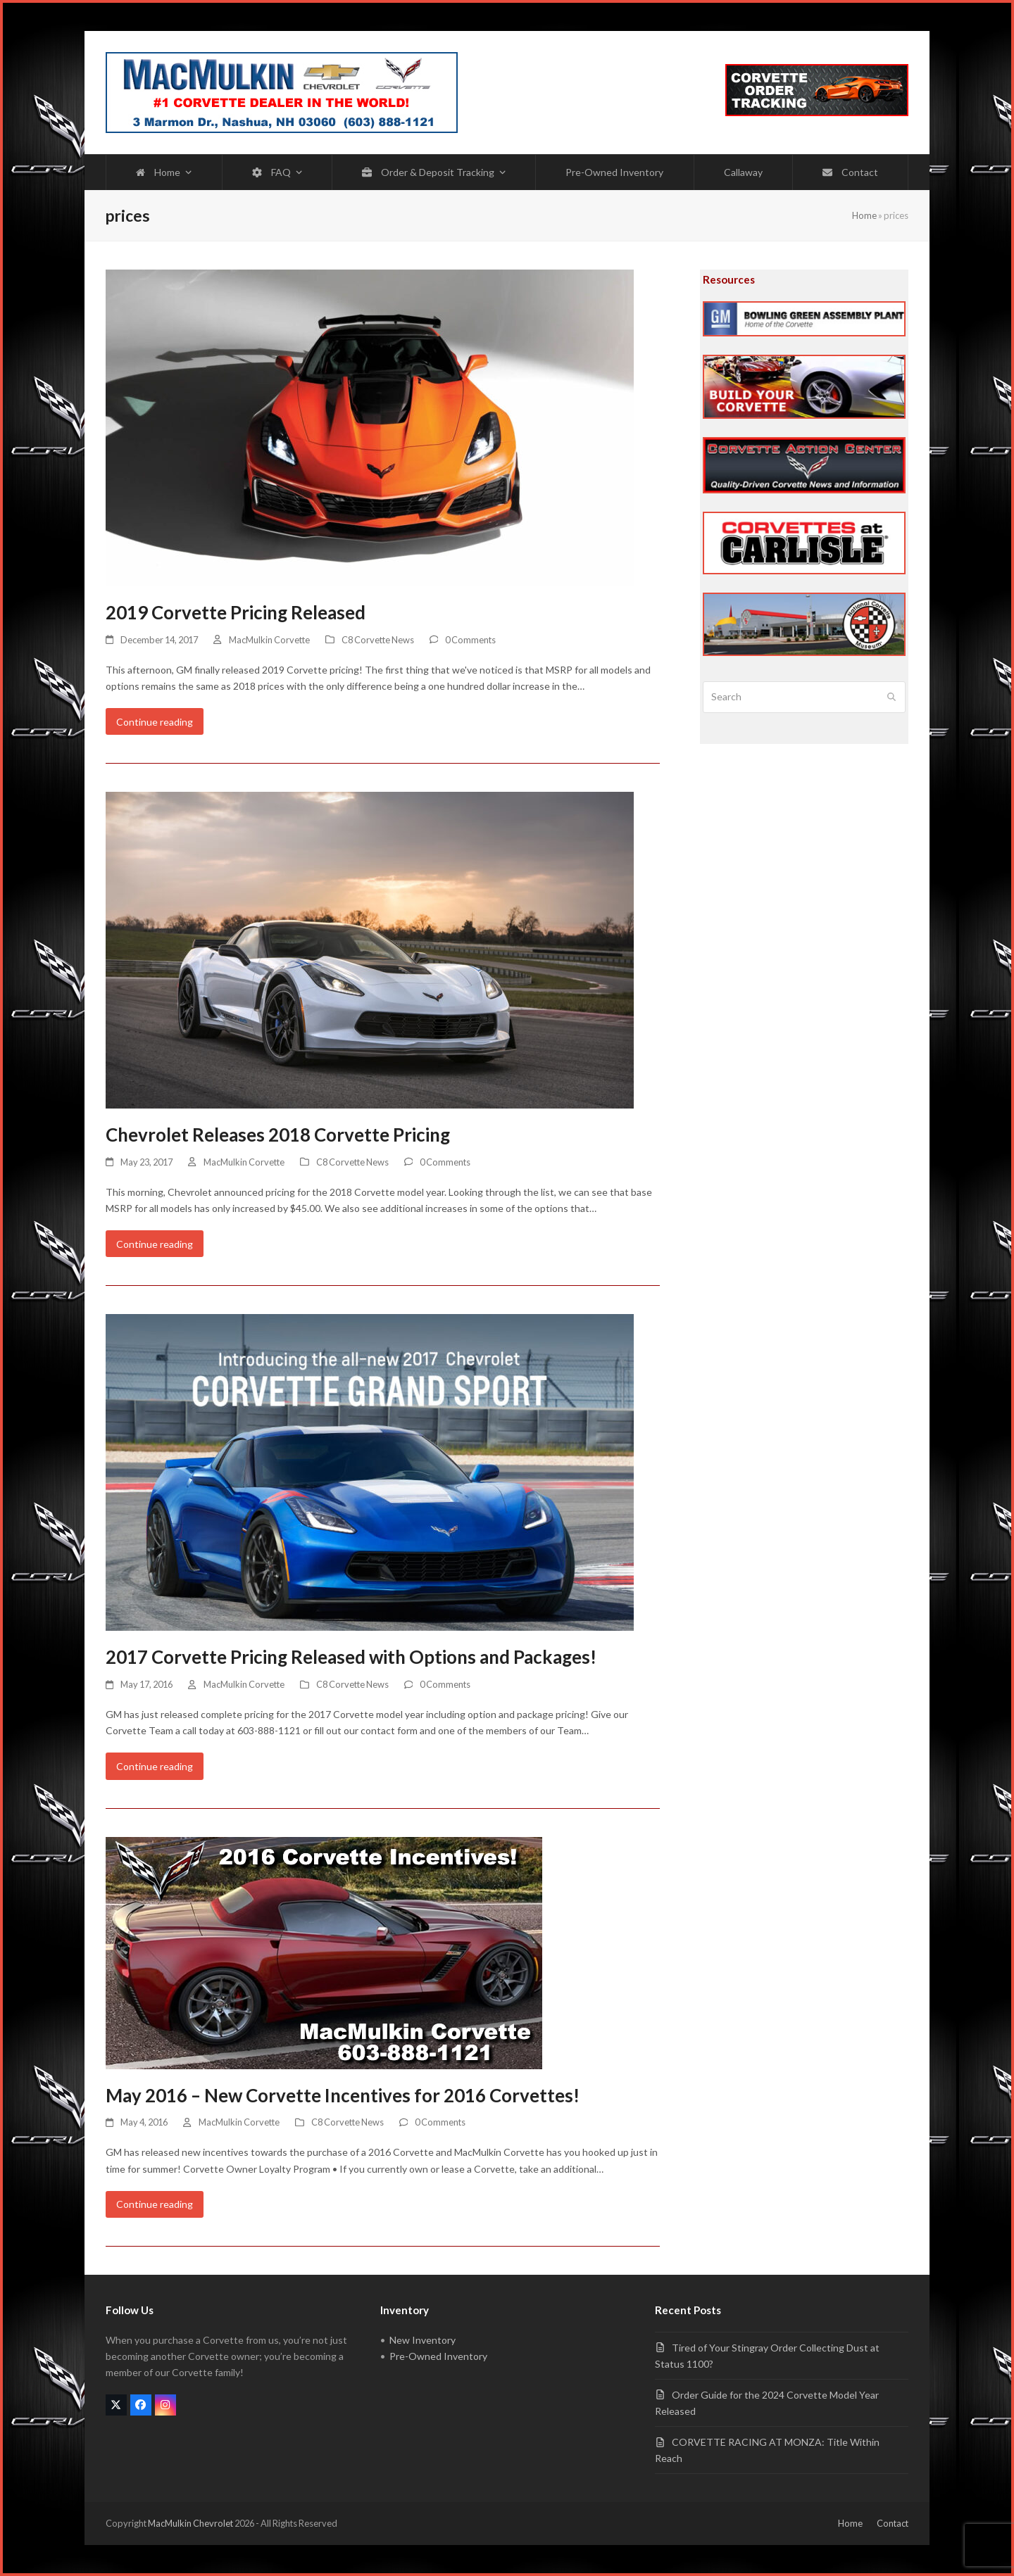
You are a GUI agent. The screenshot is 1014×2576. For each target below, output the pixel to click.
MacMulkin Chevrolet (190, 2523)
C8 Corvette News (378, 639)
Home (864, 215)
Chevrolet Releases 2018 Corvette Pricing (278, 1134)
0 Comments (470, 639)
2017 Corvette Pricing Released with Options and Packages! (351, 1657)
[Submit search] (891, 697)
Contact (892, 2523)
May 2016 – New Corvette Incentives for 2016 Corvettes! (343, 2095)
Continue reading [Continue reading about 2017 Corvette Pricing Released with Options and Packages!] (154, 1766)
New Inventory (422, 2340)
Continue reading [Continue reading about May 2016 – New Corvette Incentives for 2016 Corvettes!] (154, 2204)
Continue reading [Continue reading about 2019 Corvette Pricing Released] (154, 722)
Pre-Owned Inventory (438, 2356)
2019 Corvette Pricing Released (235, 612)
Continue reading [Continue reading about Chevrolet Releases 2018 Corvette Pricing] (154, 1244)
